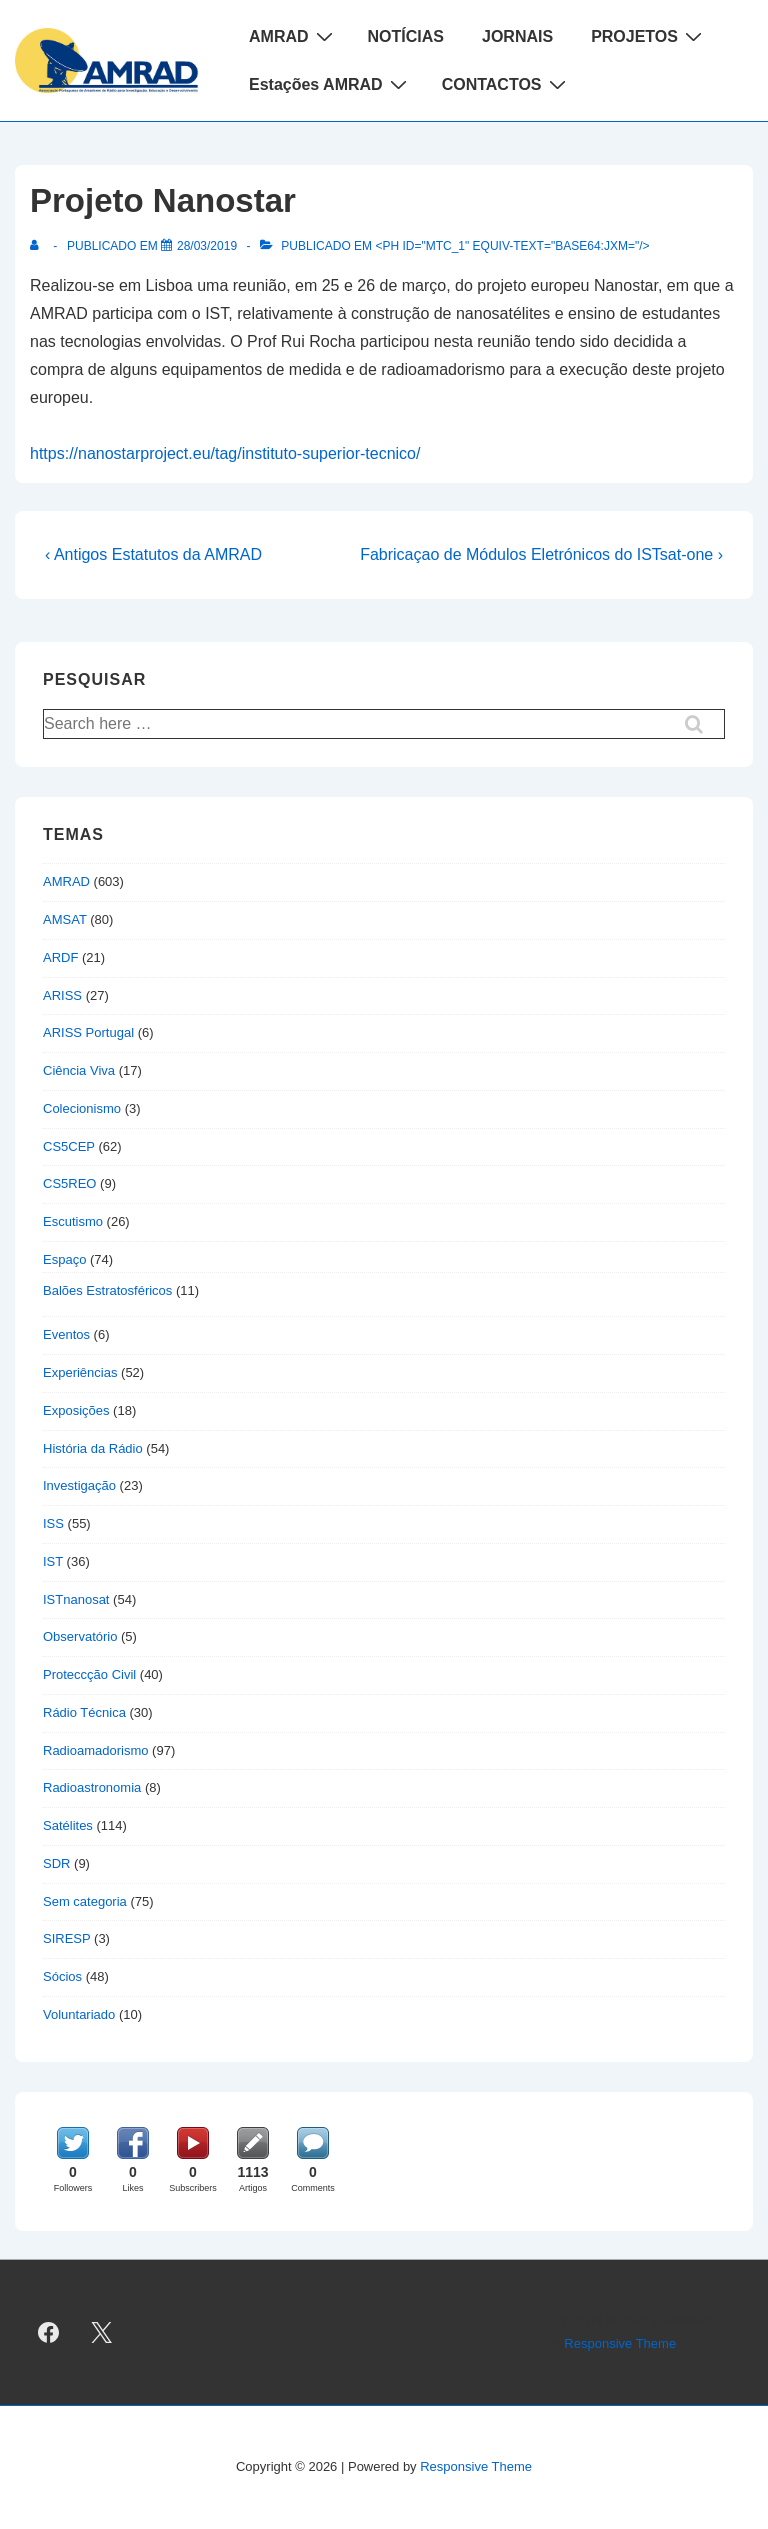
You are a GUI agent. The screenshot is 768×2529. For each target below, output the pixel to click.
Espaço (64, 1259)
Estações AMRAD (330, 84)
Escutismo (73, 1221)
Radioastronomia (92, 1787)
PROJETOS (649, 36)
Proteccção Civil (89, 1674)
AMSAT (65, 919)
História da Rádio (93, 1448)
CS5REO (69, 1183)
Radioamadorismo (96, 1750)
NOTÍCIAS (406, 36)
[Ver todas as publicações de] (38, 246)
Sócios (62, 1976)
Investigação (79, 1485)
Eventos (66, 1334)
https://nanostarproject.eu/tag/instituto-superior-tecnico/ (225, 453)
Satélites (68, 1825)
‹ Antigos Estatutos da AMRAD (153, 554)
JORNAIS (517, 36)
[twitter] (102, 2333)
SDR (56, 1863)
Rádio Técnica (84, 1712)
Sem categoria (85, 1901)
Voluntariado (79, 2014)
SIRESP (66, 1938)
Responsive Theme (620, 2343)
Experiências (80, 1372)
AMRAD (293, 36)
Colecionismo (82, 1108)
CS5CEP (69, 1146)
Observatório (80, 1636)
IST (53, 1561)
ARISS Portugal (88, 1032)
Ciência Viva (79, 1070)
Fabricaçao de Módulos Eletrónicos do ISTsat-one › (541, 554)
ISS (53, 1523)
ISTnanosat (76, 1599)
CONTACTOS (506, 84)
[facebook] (49, 2333)
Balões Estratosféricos (107, 1290)
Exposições (76, 1410)
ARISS (62, 995)
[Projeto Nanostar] (207, 246)
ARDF (60, 957)
